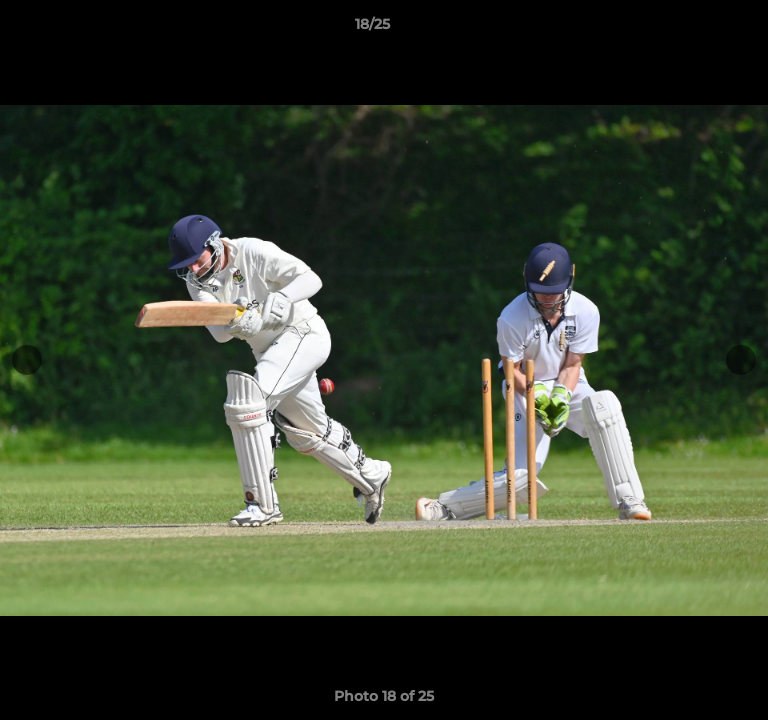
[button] (696, 29)
